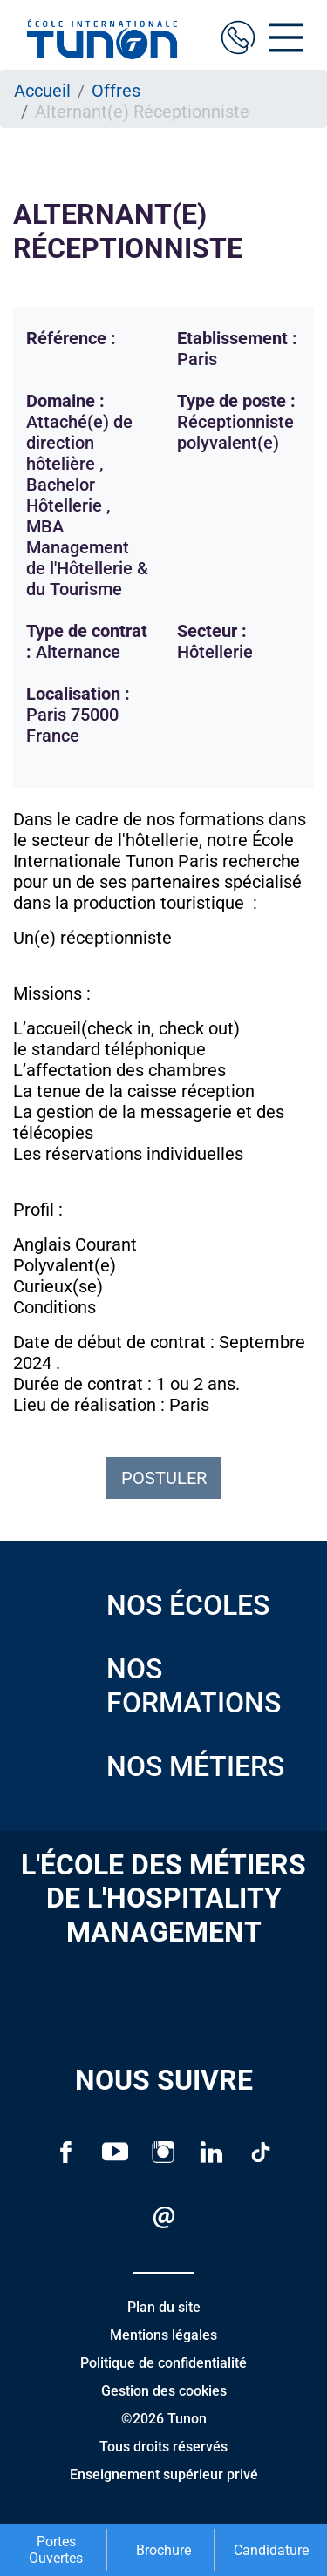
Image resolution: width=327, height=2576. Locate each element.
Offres (116, 90)
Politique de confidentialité (163, 2363)
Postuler (164, 1478)
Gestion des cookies (164, 2391)
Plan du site (164, 2307)
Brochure (163, 2550)
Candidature (271, 2550)
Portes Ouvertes (56, 2549)
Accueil (42, 90)
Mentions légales (163, 2335)
